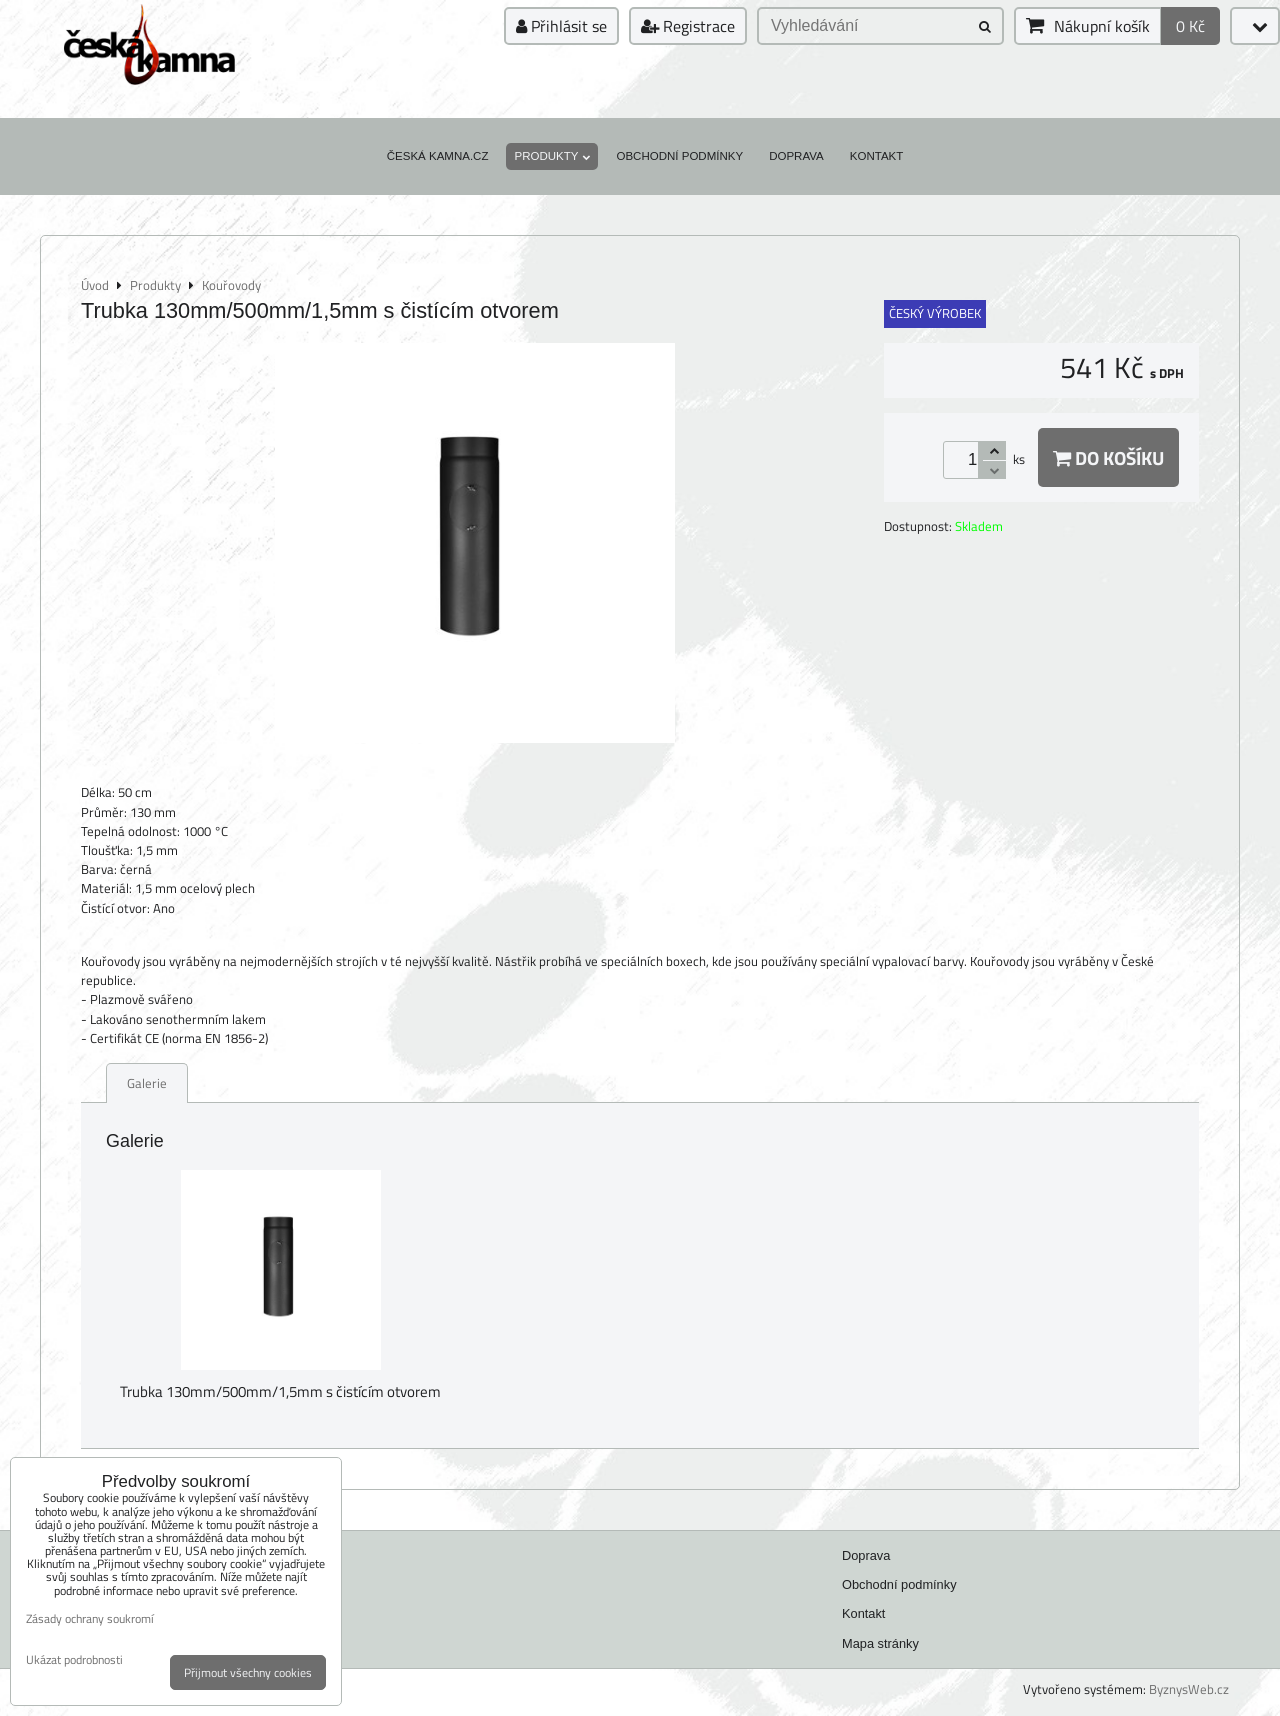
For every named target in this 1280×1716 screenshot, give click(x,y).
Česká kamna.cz (438, 156)
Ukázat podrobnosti (74, 1659)
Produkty (552, 156)
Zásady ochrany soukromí (90, 1618)
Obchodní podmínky (679, 156)
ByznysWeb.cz (1189, 1689)
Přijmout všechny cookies (248, 1672)
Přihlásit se (561, 26)
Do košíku (1108, 457)
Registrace (688, 26)
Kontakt (877, 156)
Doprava (796, 156)
